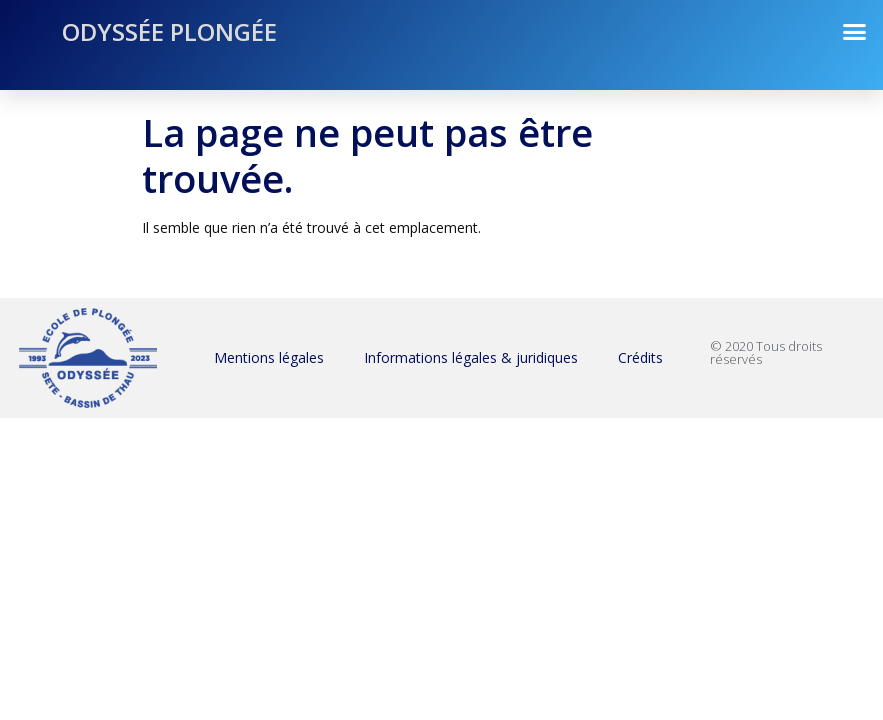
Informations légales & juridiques (471, 357)
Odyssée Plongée (169, 31)
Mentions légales (269, 357)
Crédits (640, 357)
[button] (855, 32)
